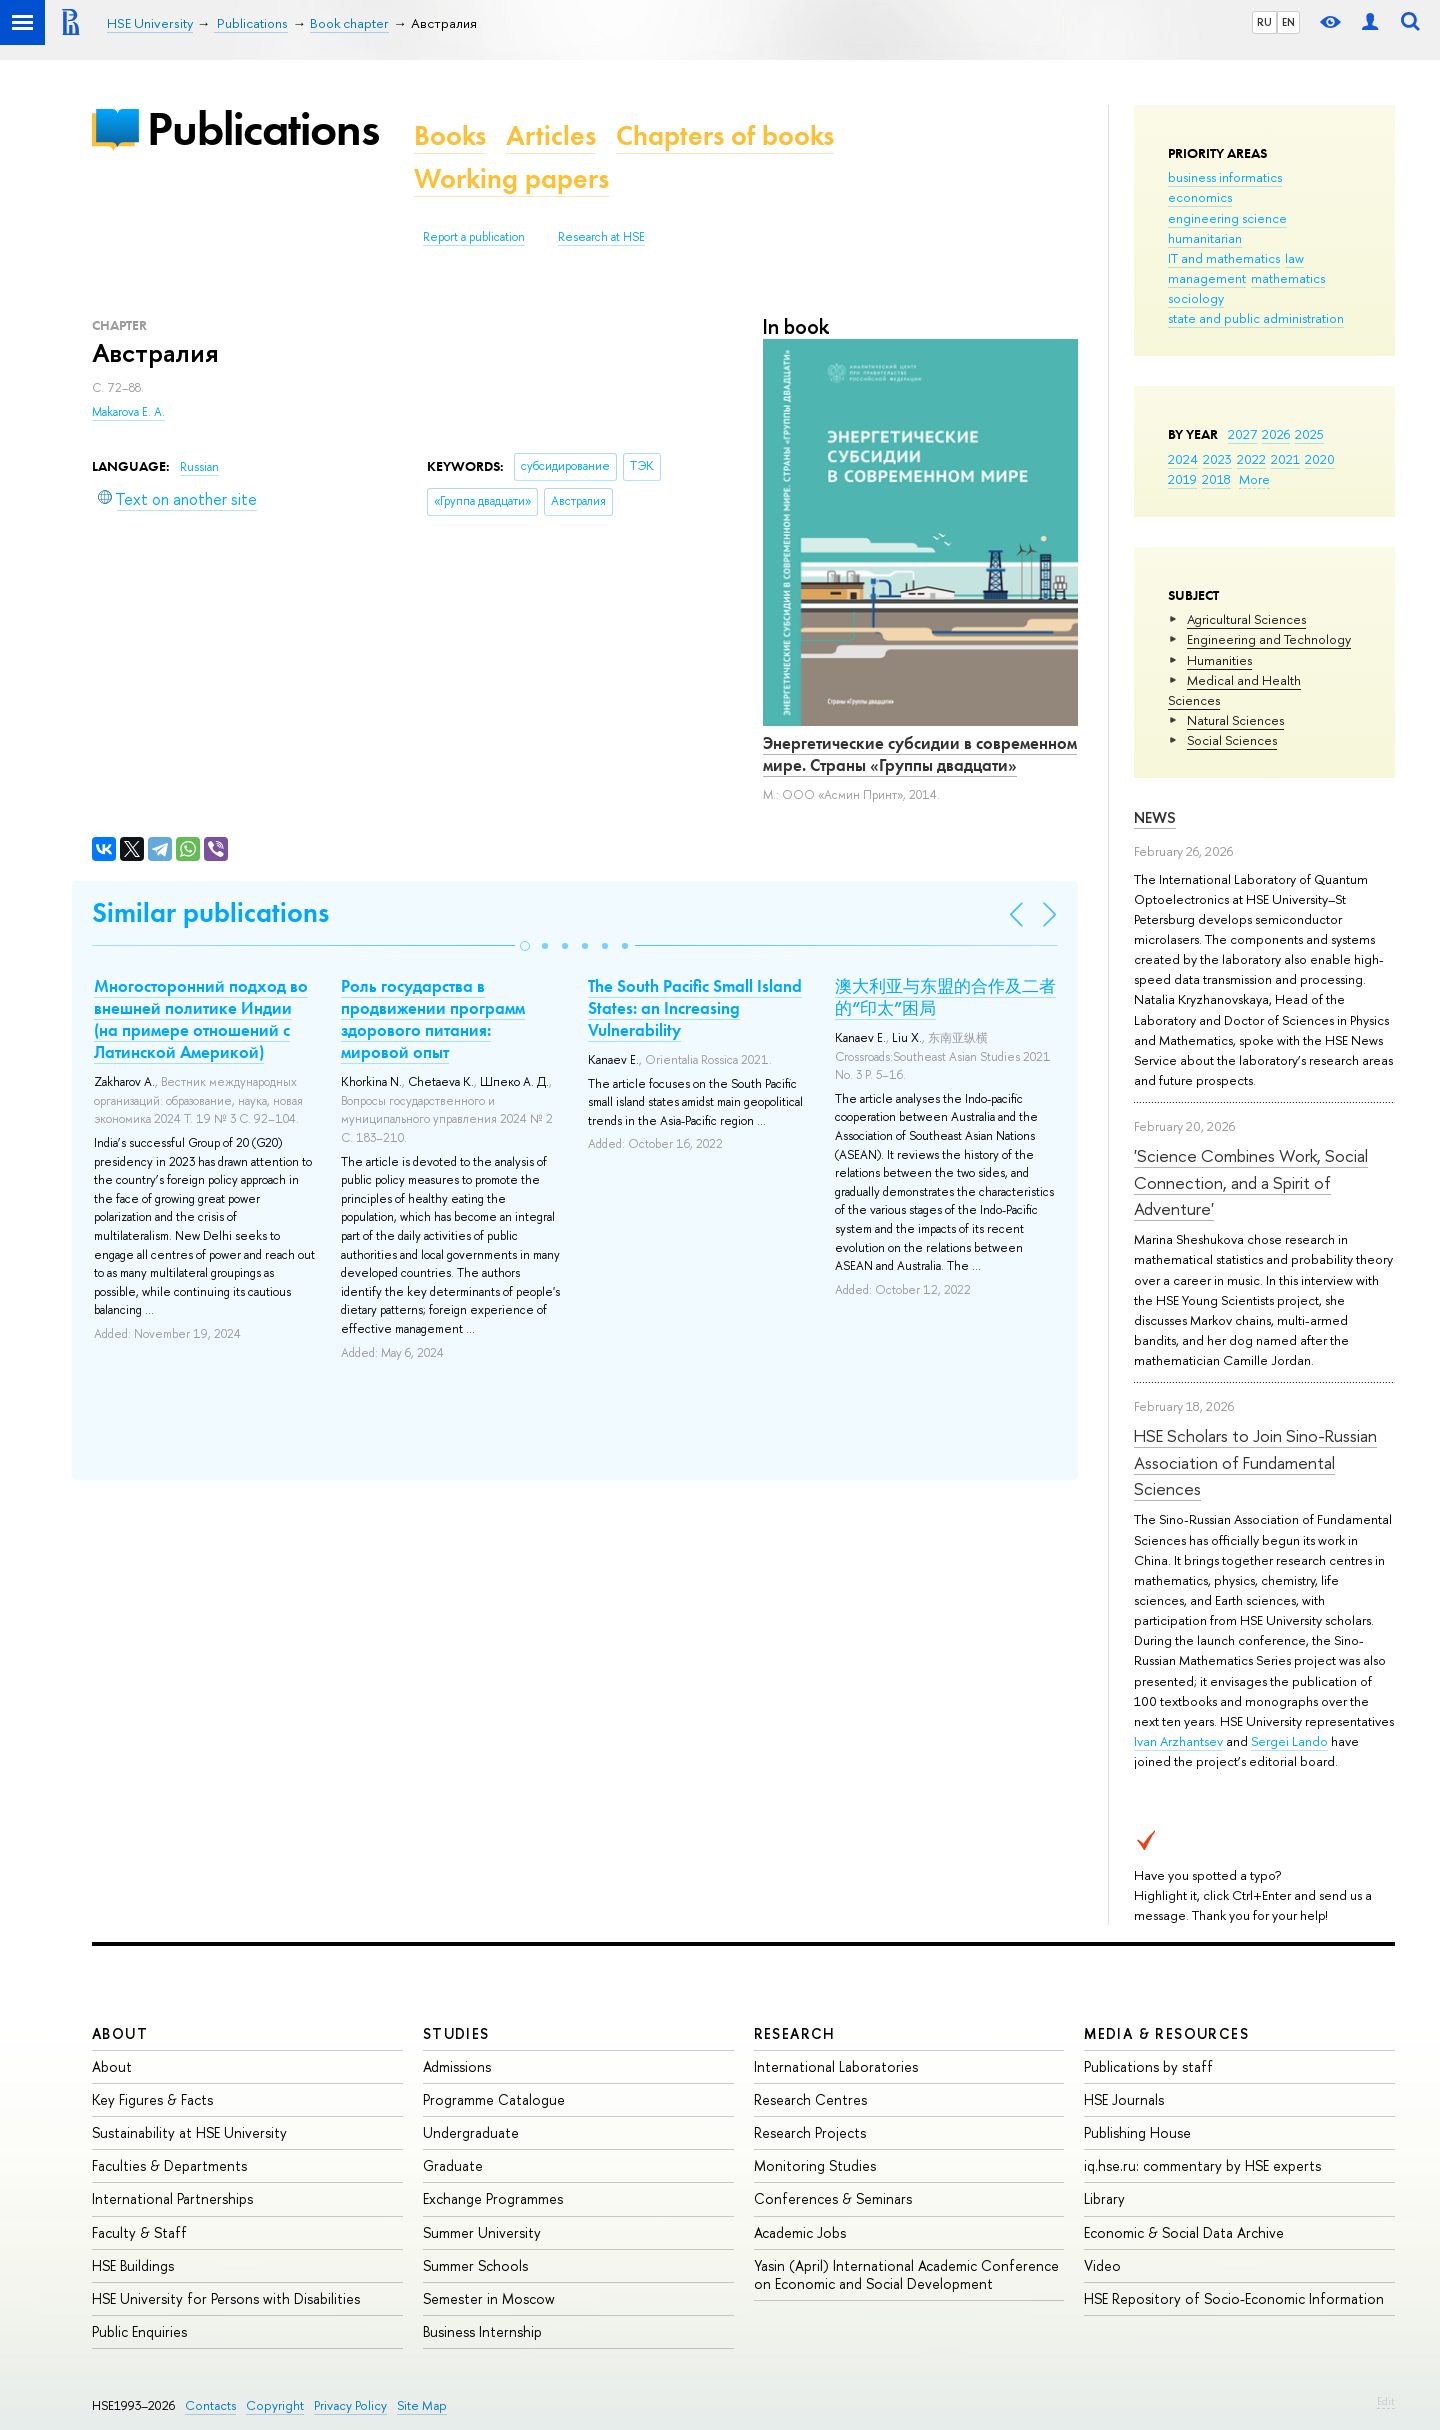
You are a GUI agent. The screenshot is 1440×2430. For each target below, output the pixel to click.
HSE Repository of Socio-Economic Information (1234, 2298)
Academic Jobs (800, 2232)
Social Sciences (1232, 740)
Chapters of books (725, 135)
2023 (1217, 459)
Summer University (482, 2232)
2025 (1309, 434)
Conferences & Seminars (833, 2198)
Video (1102, 2265)
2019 (1182, 479)
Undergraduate (471, 2132)
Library (1104, 2198)
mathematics (1288, 278)
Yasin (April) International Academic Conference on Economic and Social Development (906, 2274)
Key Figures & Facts (152, 2099)
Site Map (422, 2405)
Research (795, 2033)
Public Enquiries (139, 2331)
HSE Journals (1124, 2099)
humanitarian (1205, 238)
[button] (525, 946)
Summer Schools (475, 2265)
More (1254, 479)
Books (450, 135)
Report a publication (474, 237)
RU (1264, 22)
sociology (1196, 298)
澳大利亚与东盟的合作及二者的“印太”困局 (945, 997)
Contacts (210, 2405)
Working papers (511, 178)
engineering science (1227, 218)
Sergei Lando (1289, 1741)
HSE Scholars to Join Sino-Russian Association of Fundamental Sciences (1255, 1462)
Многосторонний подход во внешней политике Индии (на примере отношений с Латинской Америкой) (201, 1019)
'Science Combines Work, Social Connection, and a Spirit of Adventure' (1251, 1182)
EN (1288, 22)
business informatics (1225, 177)
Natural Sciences (1235, 720)
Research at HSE (601, 237)
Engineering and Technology (1269, 639)
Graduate (453, 2165)
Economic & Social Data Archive (1184, 2232)
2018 (1216, 479)
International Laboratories (836, 2066)
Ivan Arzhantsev (1178, 1741)
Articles (551, 135)
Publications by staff (1148, 2066)
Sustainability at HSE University (189, 2132)
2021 (1285, 459)
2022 (1251, 459)
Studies (456, 2033)
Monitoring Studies (815, 2165)
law (1294, 258)
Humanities (1219, 660)
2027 (1242, 434)
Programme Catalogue (494, 2099)
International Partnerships (172, 2198)
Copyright (275, 2405)
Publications (263, 128)
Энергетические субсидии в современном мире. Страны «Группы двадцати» (920, 754)
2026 (1276, 434)
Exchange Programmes (493, 2198)
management (1207, 278)
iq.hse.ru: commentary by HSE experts (1202, 2165)
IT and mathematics (1224, 258)
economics (1200, 197)
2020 (1320, 459)
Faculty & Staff (139, 2232)
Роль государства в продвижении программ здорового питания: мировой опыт (433, 1019)
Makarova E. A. (128, 412)
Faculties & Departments (169, 2165)
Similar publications (210, 912)
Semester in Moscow (489, 2298)
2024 (1183, 459)
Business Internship (482, 2331)
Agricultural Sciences (1246, 619)
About (120, 2033)
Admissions (457, 2066)
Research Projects (810, 2132)
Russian (199, 467)
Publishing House (1137, 2132)
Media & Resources (1166, 2033)
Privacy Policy (350, 2405)
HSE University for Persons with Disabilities (226, 2298)
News (1155, 817)
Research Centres (810, 2099)
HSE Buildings (133, 2265)
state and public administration (1256, 318)
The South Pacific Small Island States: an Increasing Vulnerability (695, 1008)
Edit (1386, 2401)
